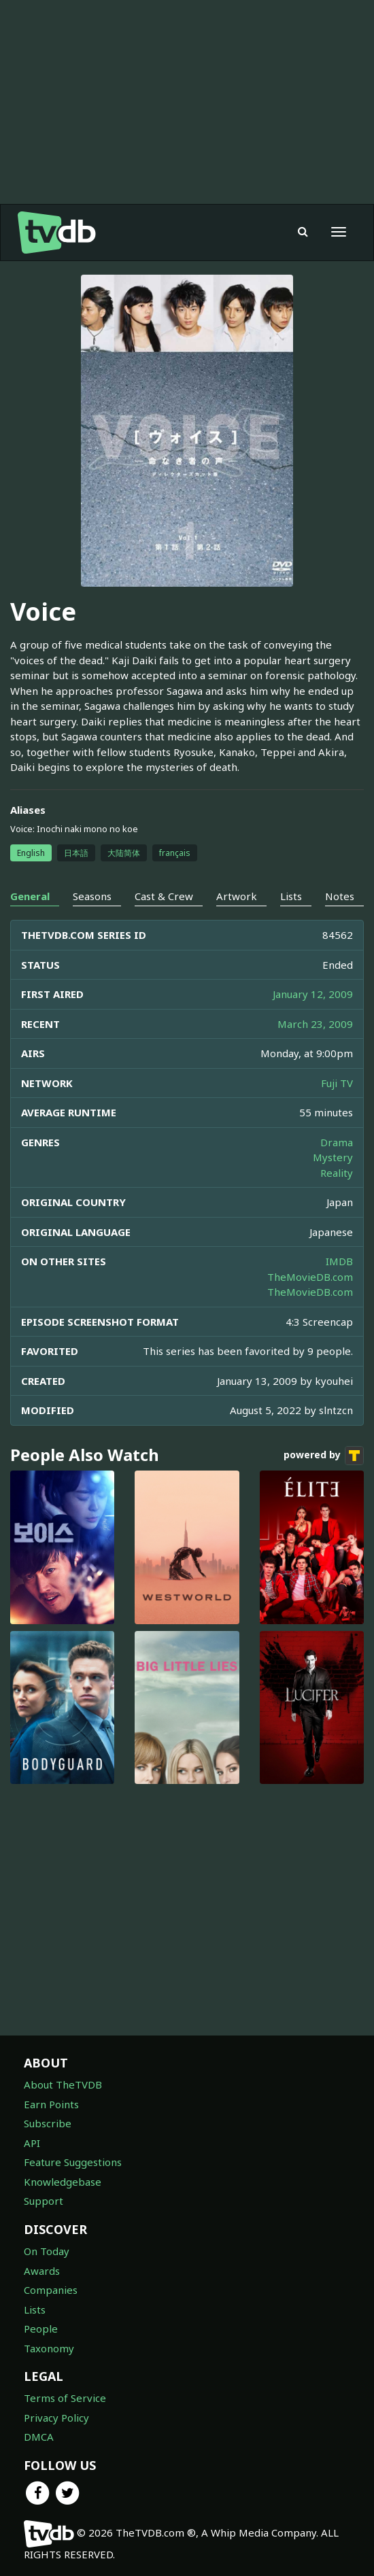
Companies (51, 2290)
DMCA (39, 2436)
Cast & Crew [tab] (164, 896)
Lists (35, 2309)
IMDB (339, 1261)
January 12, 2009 (313, 994)
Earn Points (51, 2104)
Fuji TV (337, 1083)
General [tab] (30, 896)
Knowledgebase (62, 2181)
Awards (42, 2271)
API (32, 2143)
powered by (324, 1455)
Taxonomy (49, 2348)
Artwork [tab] (236, 896)
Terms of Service (65, 2398)
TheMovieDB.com (310, 1277)
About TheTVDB (63, 2084)
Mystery (333, 1157)
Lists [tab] (291, 896)
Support (43, 2201)
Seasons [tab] (92, 896)
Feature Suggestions (73, 2162)
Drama (336, 1142)
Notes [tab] (339, 896)
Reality (336, 1173)
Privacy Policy (56, 2417)
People (41, 2328)
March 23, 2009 (315, 1024)
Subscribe (47, 2123)
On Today (46, 2251)
